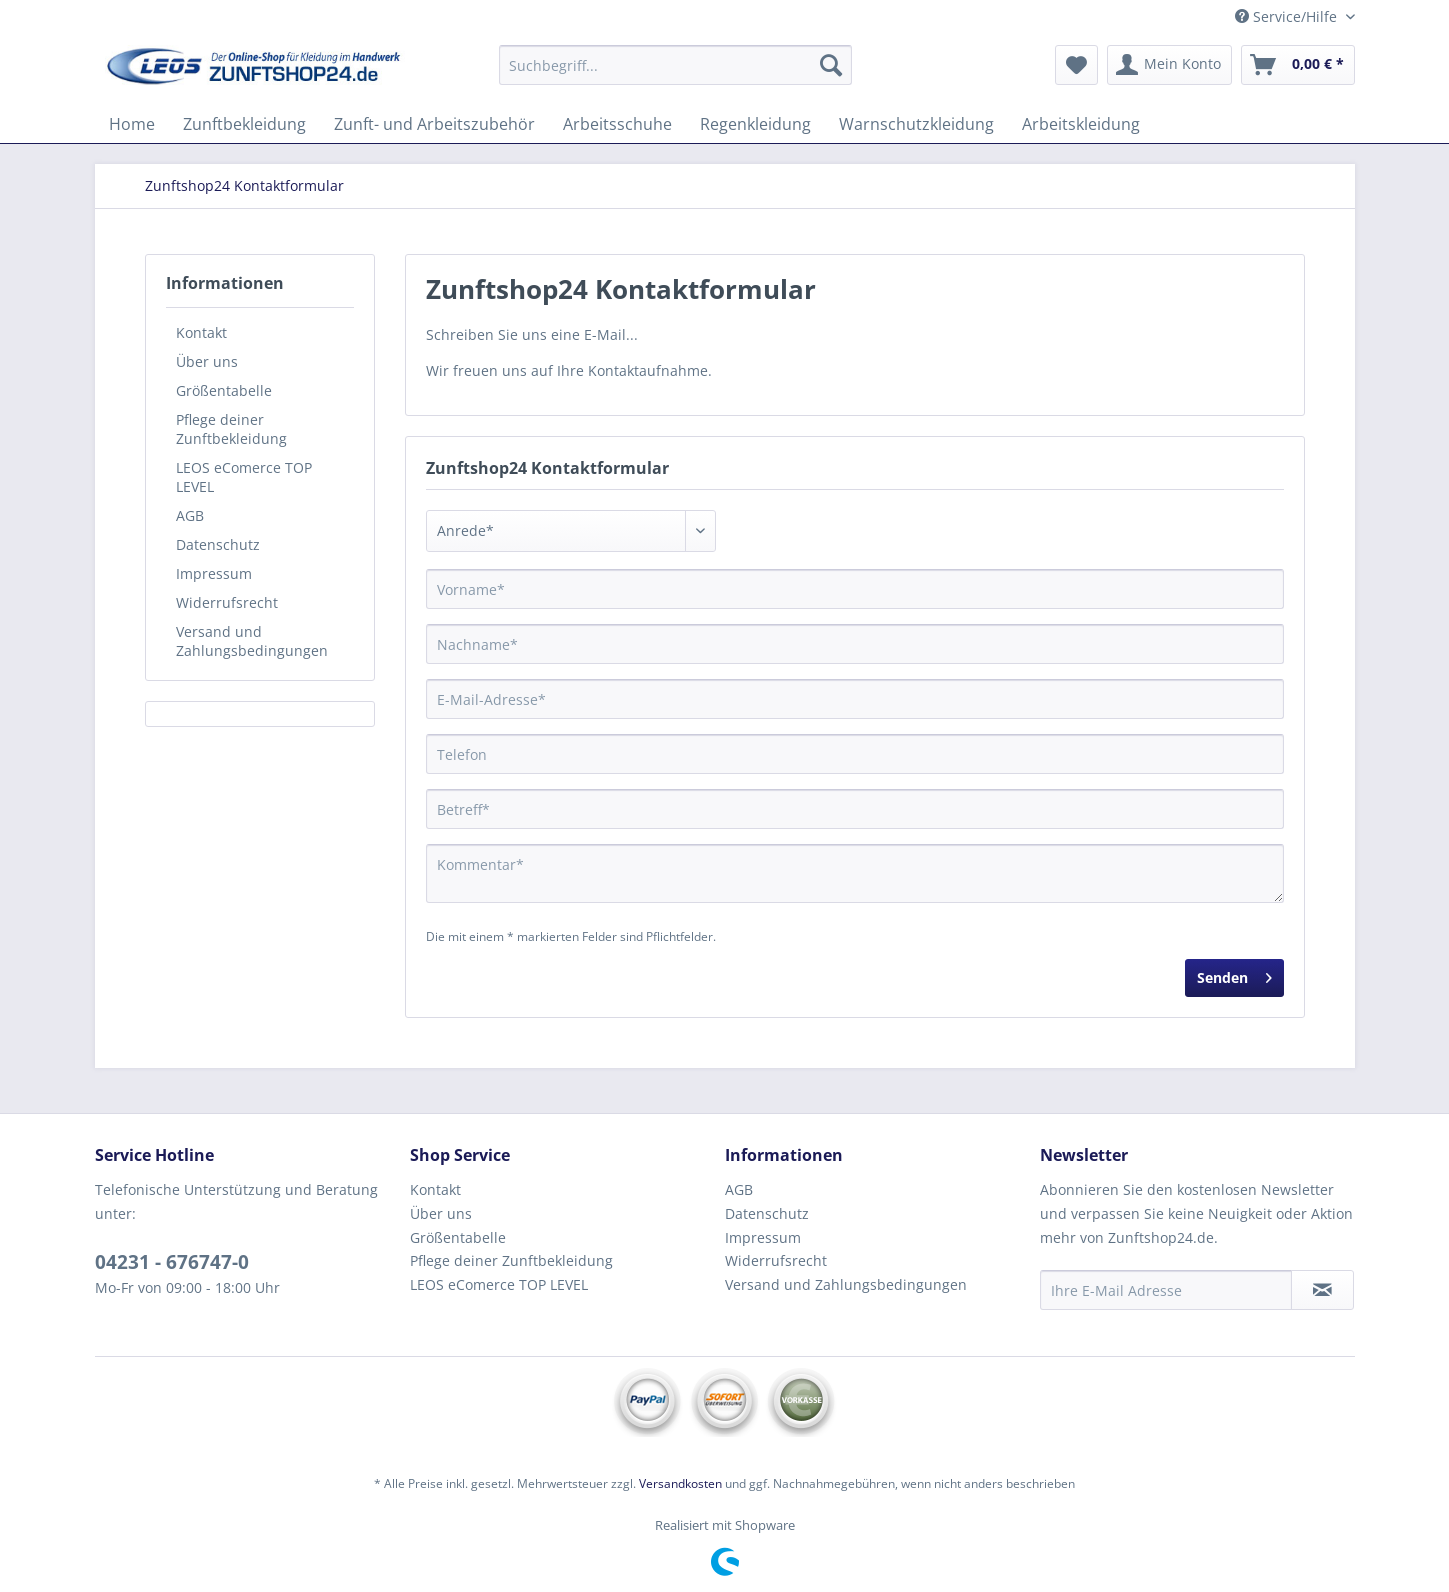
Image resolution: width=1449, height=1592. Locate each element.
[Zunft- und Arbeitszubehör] (434, 124)
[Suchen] (831, 65)
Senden (1234, 974)
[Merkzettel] (1076, 65)
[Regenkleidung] (755, 124)
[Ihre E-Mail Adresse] (1166, 1290)
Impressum (214, 573)
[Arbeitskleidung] (1081, 124)
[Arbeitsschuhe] (617, 124)
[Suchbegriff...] (675, 65)
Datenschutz (218, 544)
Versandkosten (680, 1483)
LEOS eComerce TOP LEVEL (244, 477)
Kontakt (201, 332)
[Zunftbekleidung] (244, 124)
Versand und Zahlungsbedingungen (252, 641)
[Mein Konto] (1169, 65)
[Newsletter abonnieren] (1322, 1290)
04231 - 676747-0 (172, 1262)
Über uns (207, 361)
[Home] (132, 124)
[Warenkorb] (1298, 65)
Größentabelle (224, 390)
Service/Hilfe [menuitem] (1288, 16)
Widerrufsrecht (227, 602)
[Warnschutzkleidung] (916, 124)
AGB (190, 515)
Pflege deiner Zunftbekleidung (231, 429)
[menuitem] (675, 74)
